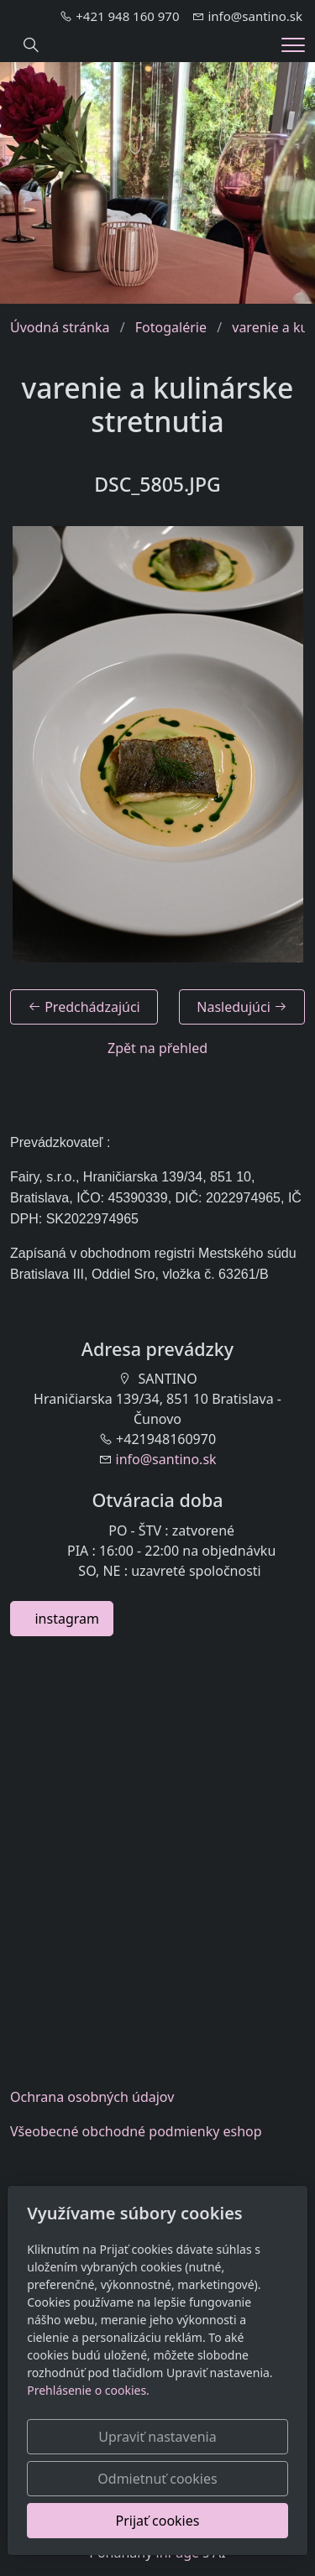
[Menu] (293, 45)
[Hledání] (31, 45)
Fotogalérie (171, 327)
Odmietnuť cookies (157, 2478)
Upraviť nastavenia (157, 2436)
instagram (61, 1618)
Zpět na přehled (157, 1048)
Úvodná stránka (59, 327)
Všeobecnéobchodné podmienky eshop (136, 2131)
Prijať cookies (158, 2520)
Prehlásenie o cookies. (88, 2390)
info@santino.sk (166, 1459)
